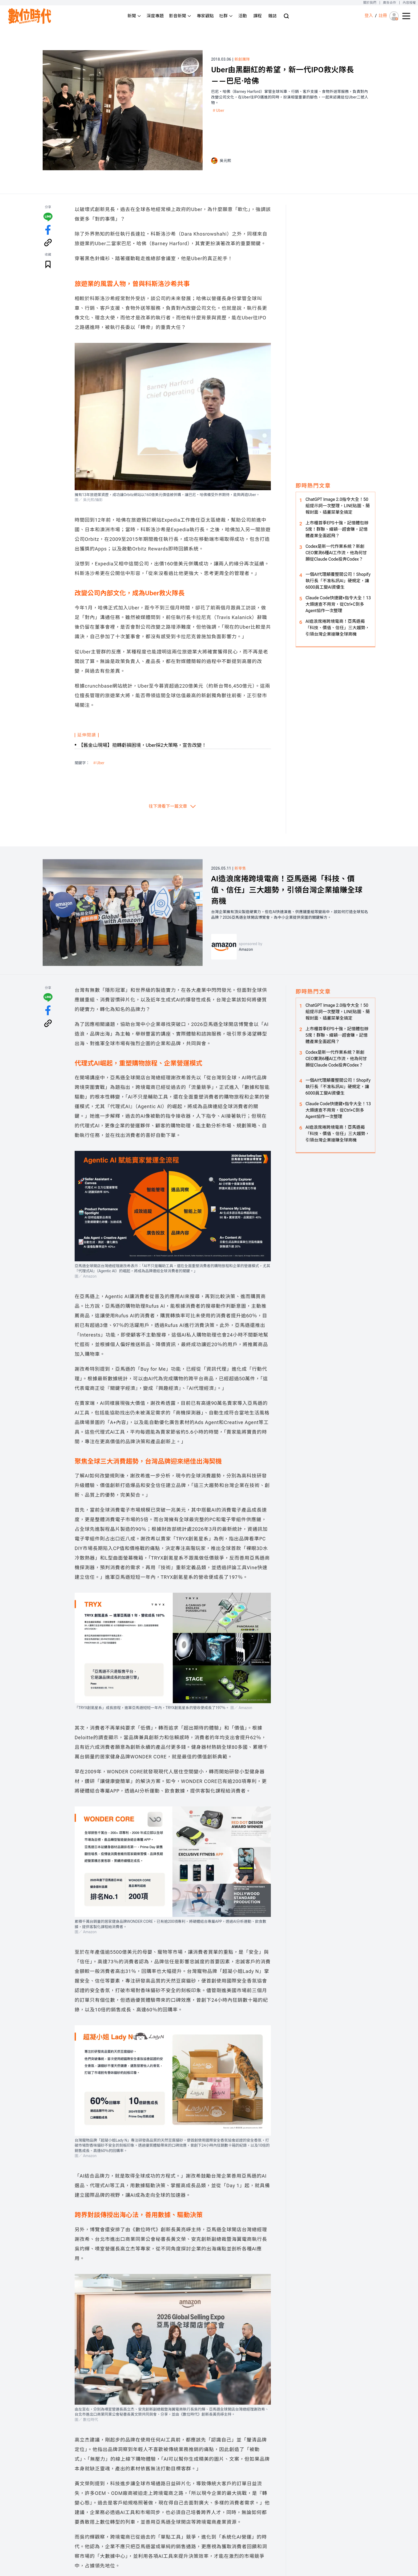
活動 (242, 15)
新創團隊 (242, 59)
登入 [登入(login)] (368, 15)
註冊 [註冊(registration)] (383, 15)
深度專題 (155, 15)
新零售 (240, 868)
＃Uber (218, 110)
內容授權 (409, 2)
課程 (257, 15)
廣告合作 (389, 2)
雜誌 (272, 15)
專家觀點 (205, 15)
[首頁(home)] (29, 16)
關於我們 (369, 2)
